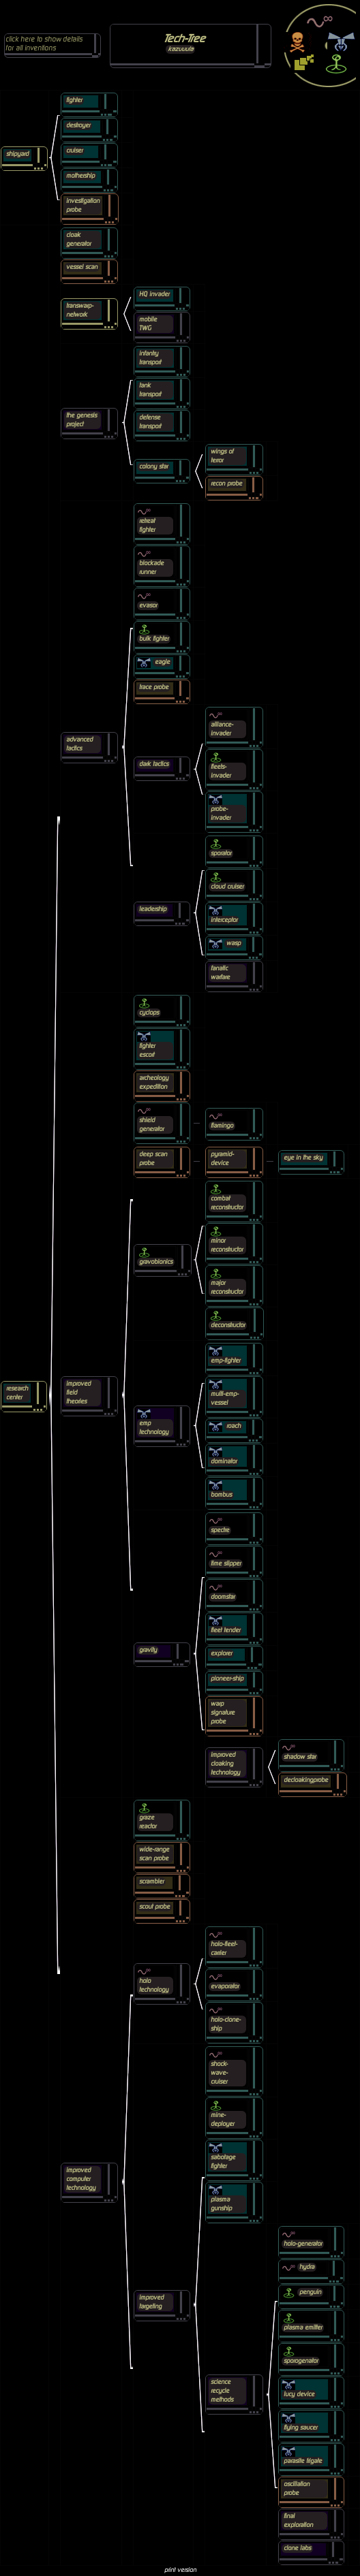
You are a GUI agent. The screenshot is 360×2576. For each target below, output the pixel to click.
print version (180, 2569)
